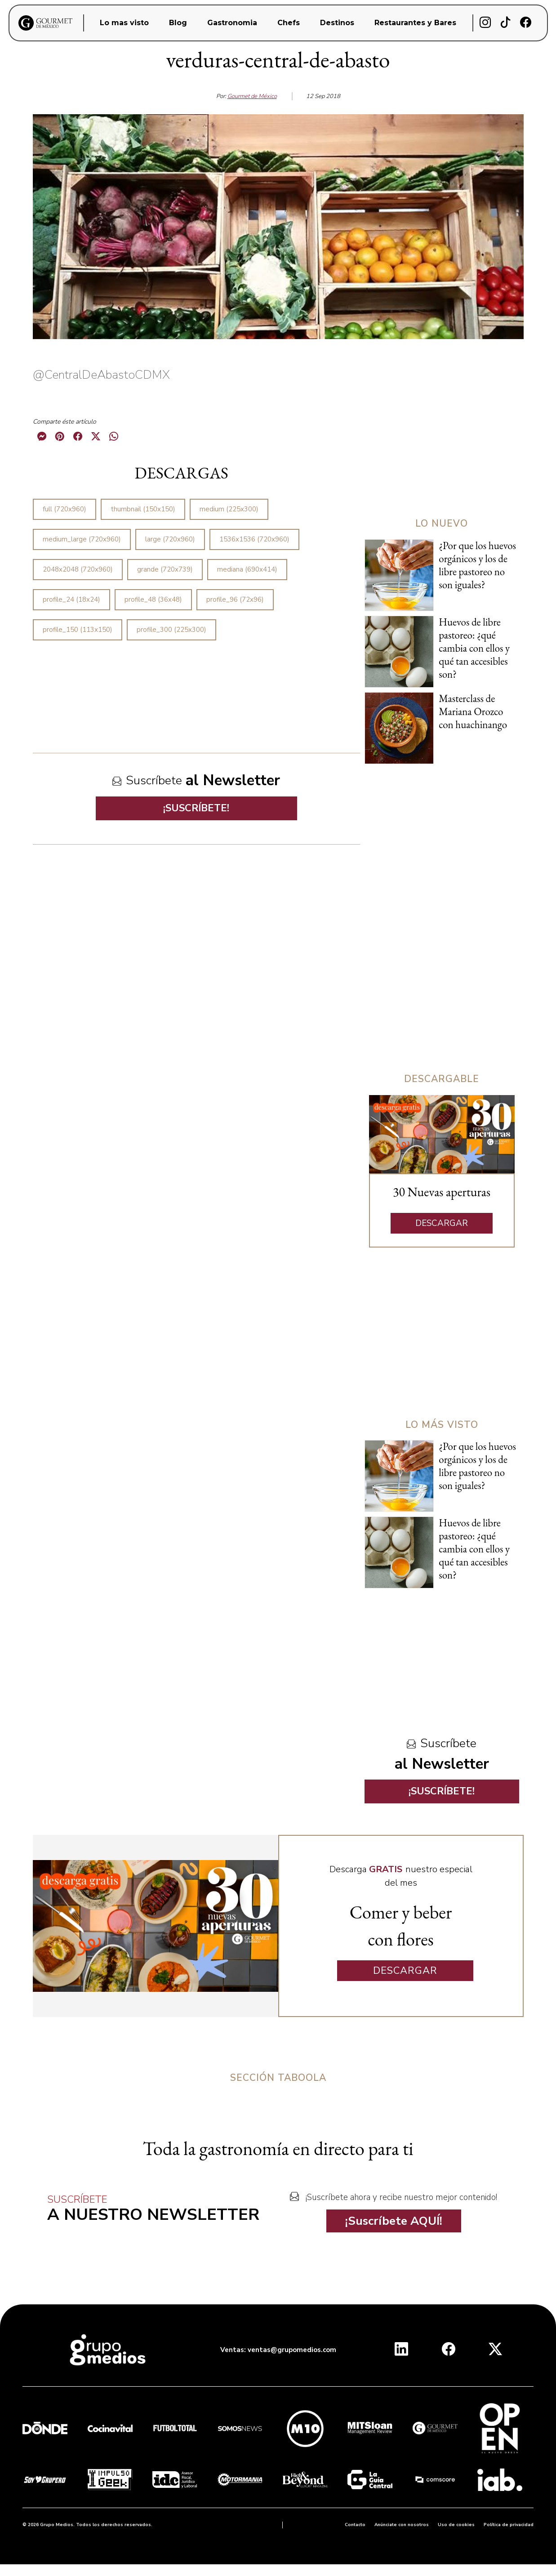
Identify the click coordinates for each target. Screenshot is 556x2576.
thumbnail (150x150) (143, 509)
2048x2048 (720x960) (78, 569)
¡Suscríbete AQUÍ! (393, 2221)
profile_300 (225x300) (171, 629)
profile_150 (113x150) (77, 629)
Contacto (355, 2525)
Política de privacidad (509, 2525)
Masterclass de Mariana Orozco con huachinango (473, 711)
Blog (178, 22)
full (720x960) (64, 509)
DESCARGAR (441, 1223)
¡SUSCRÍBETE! (196, 808)
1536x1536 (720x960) (254, 539)
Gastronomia (232, 22)
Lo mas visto (124, 22)
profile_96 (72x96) (235, 599)
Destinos (337, 22)
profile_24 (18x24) (71, 599)
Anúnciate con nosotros (401, 2525)
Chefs (288, 22)
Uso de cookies (456, 2525)
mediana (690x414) (247, 569)
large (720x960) (170, 539)
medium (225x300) (229, 509)
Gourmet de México (252, 96)
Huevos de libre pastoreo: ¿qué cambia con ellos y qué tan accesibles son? (474, 648)
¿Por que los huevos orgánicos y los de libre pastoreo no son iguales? (477, 565)
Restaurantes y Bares (415, 22)
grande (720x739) (165, 569)
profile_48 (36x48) (153, 599)
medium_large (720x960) (82, 539)
